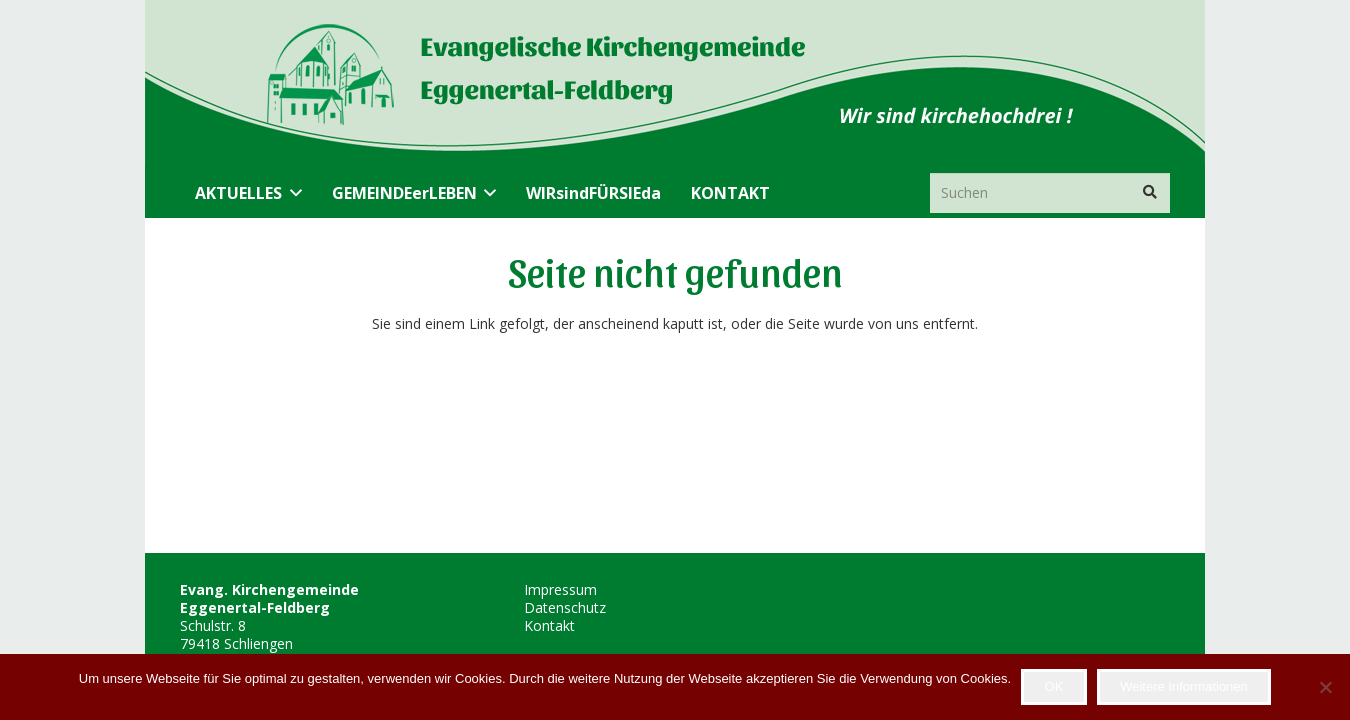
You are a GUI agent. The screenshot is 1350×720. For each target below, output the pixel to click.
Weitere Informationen (1184, 686)
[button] (292, 193)
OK (1054, 686)
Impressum (560, 589)
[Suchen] (1050, 192)
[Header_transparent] (537, 84)
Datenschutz (565, 607)
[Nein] (1325, 687)
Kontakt (549, 625)
